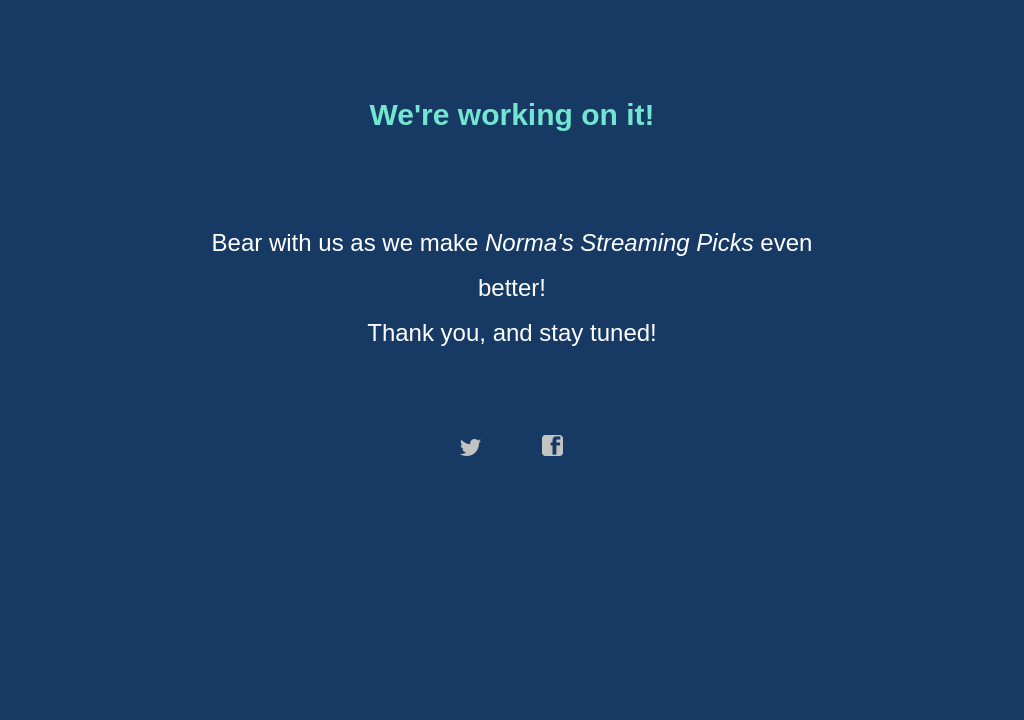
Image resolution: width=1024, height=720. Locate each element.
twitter (471, 446)
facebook (553, 446)
